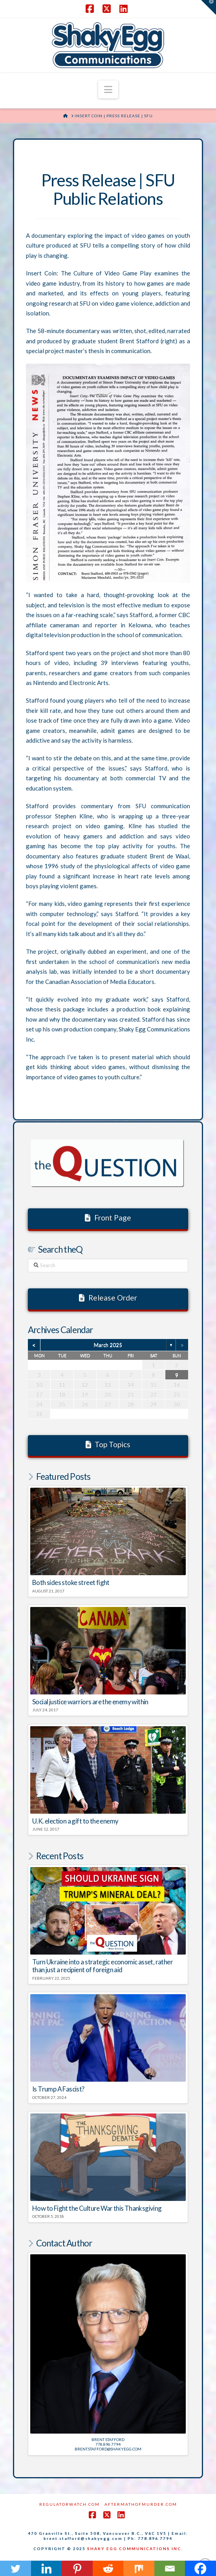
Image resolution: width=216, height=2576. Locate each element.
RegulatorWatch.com (69, 2504)
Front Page (108, 1217)
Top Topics (108, 1444)
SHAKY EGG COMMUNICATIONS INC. (135, 2548)
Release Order (108, 1297)
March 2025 (108, 1345)
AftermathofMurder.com (140, 2504)
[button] (108, 89)
